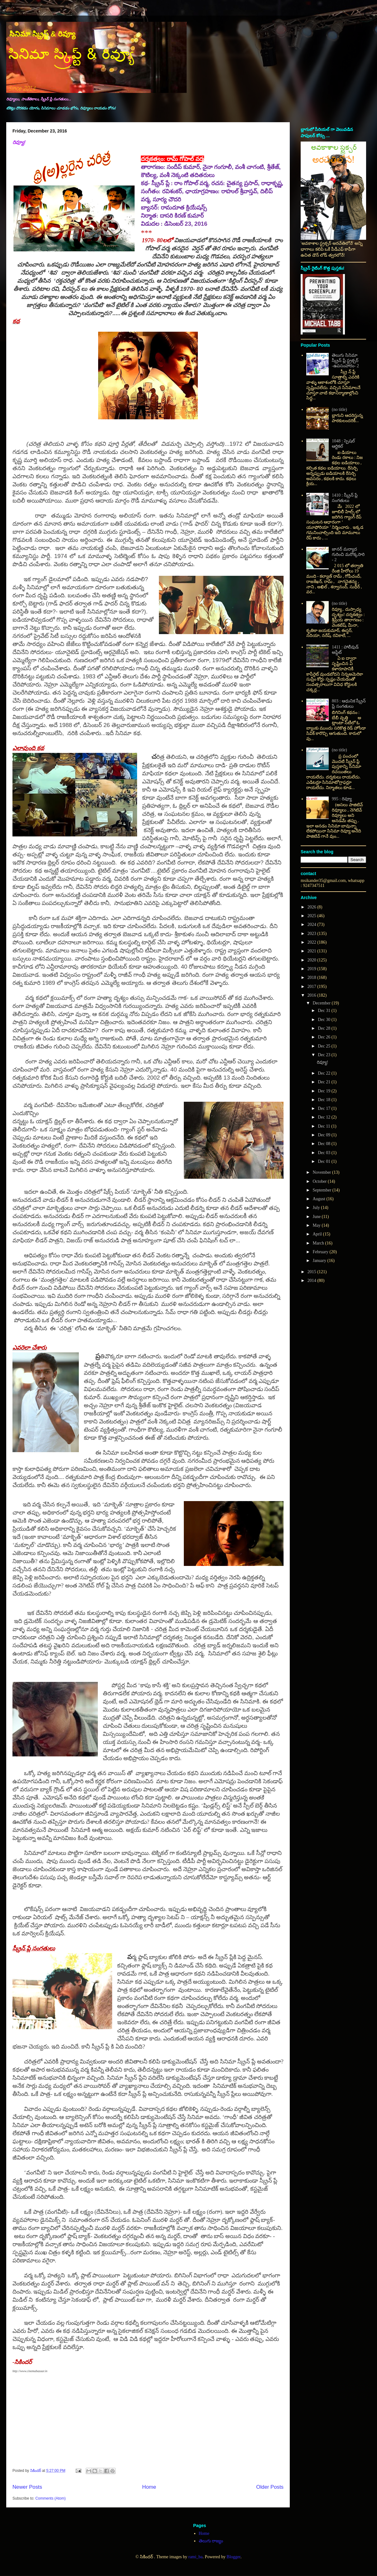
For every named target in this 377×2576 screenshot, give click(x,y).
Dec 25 (325, 1046)
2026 (312, 907)
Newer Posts (27, 2487)
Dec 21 (325, 1082)
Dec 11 (324, 1126)
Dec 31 (325, 1010)
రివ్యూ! (19, 142)
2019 (312, 968)
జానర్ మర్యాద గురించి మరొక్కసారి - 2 (348, 554)
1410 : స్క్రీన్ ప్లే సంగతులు (345, 498)
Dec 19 (325, 1091)
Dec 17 (325, 1108)
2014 (312, 1280)
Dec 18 (325, 1099)
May (317, 1225)
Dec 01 (325, 1161)
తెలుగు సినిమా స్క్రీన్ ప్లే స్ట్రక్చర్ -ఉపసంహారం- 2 (345, 360)
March (319, 1243)
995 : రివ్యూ (342, 799)
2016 (312, 995)
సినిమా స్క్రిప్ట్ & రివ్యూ (42, 34)
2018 (312, 977)
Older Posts (270, 2487)
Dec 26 (325, 1037)
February (321, 1251)
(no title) (339, 409)
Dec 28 (325, 1028)
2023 (312, 933)
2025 (312, 915)
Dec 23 (325, 1054)
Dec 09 (325, 1135)
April (318, 1234)
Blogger (233, 2556)
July (317, 1207)
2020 (312, 960)
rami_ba (195, 2556)
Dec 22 (325, 1073)
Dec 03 (325, 1152)
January (320, 1260)
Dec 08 (325, 1143)
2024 (312, 924)
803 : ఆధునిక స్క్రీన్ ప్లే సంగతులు (349, 704)
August (319, 1199)
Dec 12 (325, 1117)
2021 (312, 951)
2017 (312, 986)
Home (149, 2487)
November (322, 1172)
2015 (312, 1271)
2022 (312, 942)
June (317, 1216)
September (322, 1190)
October (320, 1181)
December (322, 1003)
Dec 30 (325, 1019)
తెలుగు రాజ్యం (211, 2541)
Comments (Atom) (50, 2498)
